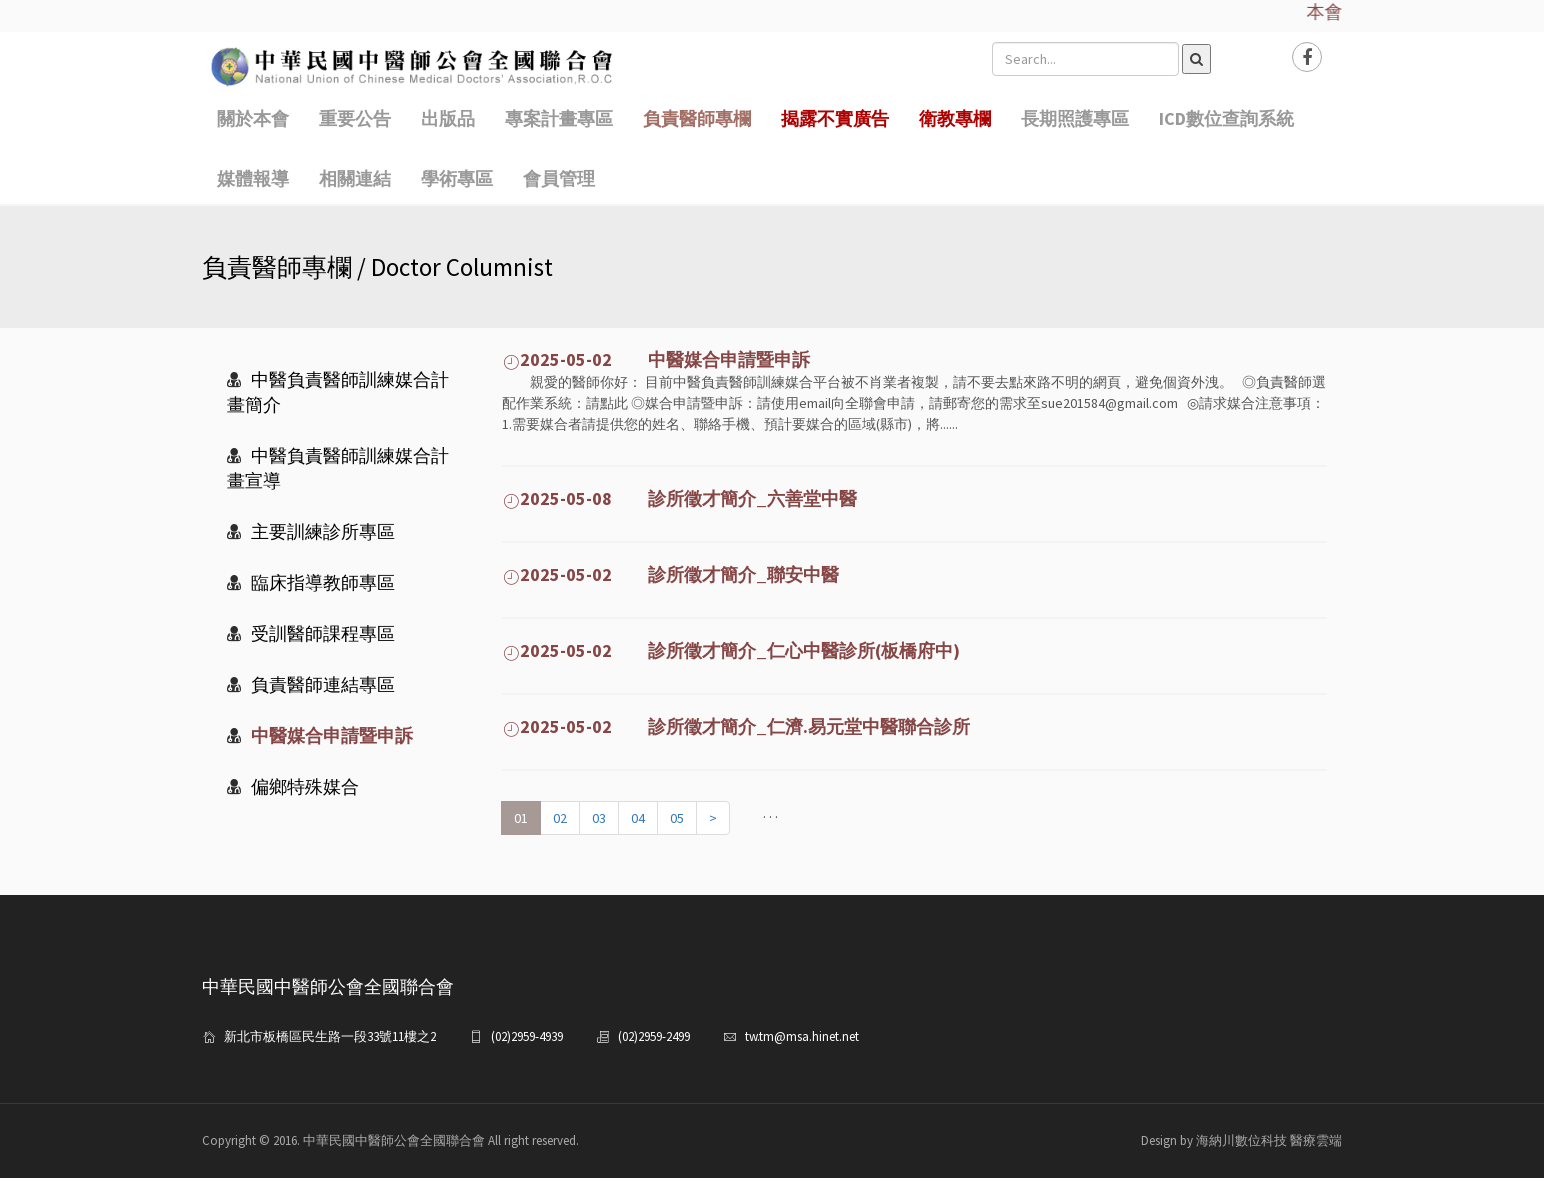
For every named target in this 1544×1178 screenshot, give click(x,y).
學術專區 (457, 178)
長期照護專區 (1075, 118)
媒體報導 (253, 178)
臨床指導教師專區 (311, 582)
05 (677, 818)
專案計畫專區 (559, 118)
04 (638, 818)
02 (560, 818)
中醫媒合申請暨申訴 (320, 735)
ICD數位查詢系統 (1226, 118)
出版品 (448, 118)
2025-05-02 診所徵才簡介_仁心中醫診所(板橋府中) (731, 650)
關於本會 (253, 118)
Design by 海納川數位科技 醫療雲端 (1241, 1140)
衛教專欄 (955, 118)
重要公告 (355, 118)
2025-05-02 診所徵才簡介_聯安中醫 (670, 574)
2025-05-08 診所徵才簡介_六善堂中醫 (679, 498)
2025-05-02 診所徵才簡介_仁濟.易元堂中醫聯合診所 (736, 726)
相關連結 (355, 178)
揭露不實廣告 (835, 118)
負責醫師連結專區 (311, 684)
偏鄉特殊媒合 (293, 786)
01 (521, 818)
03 (599, 818)
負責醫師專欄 (697, 118)
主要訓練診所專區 (311, 531)
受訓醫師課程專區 (311, 633)
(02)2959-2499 (654, 1036)
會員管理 (559, 178)
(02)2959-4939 (527, 1036)
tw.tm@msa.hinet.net (802, 1036)
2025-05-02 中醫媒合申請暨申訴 (656, 359)
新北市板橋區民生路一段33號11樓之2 (330, 1036)
